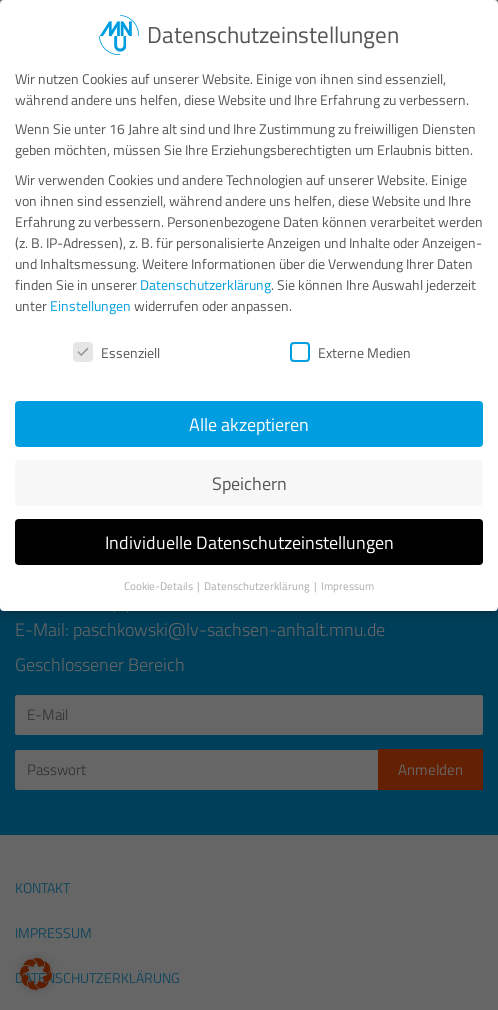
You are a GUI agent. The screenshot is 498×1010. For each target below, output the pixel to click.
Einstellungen (90, 290)
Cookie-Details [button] (159, 571)
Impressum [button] (347, 571)
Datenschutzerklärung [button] (258, 571)
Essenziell (116, 337)
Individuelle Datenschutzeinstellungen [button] (249, 527)
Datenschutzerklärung (205, 269)
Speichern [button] (249, 468)
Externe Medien (350, 337)
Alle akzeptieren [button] (249, 409)
